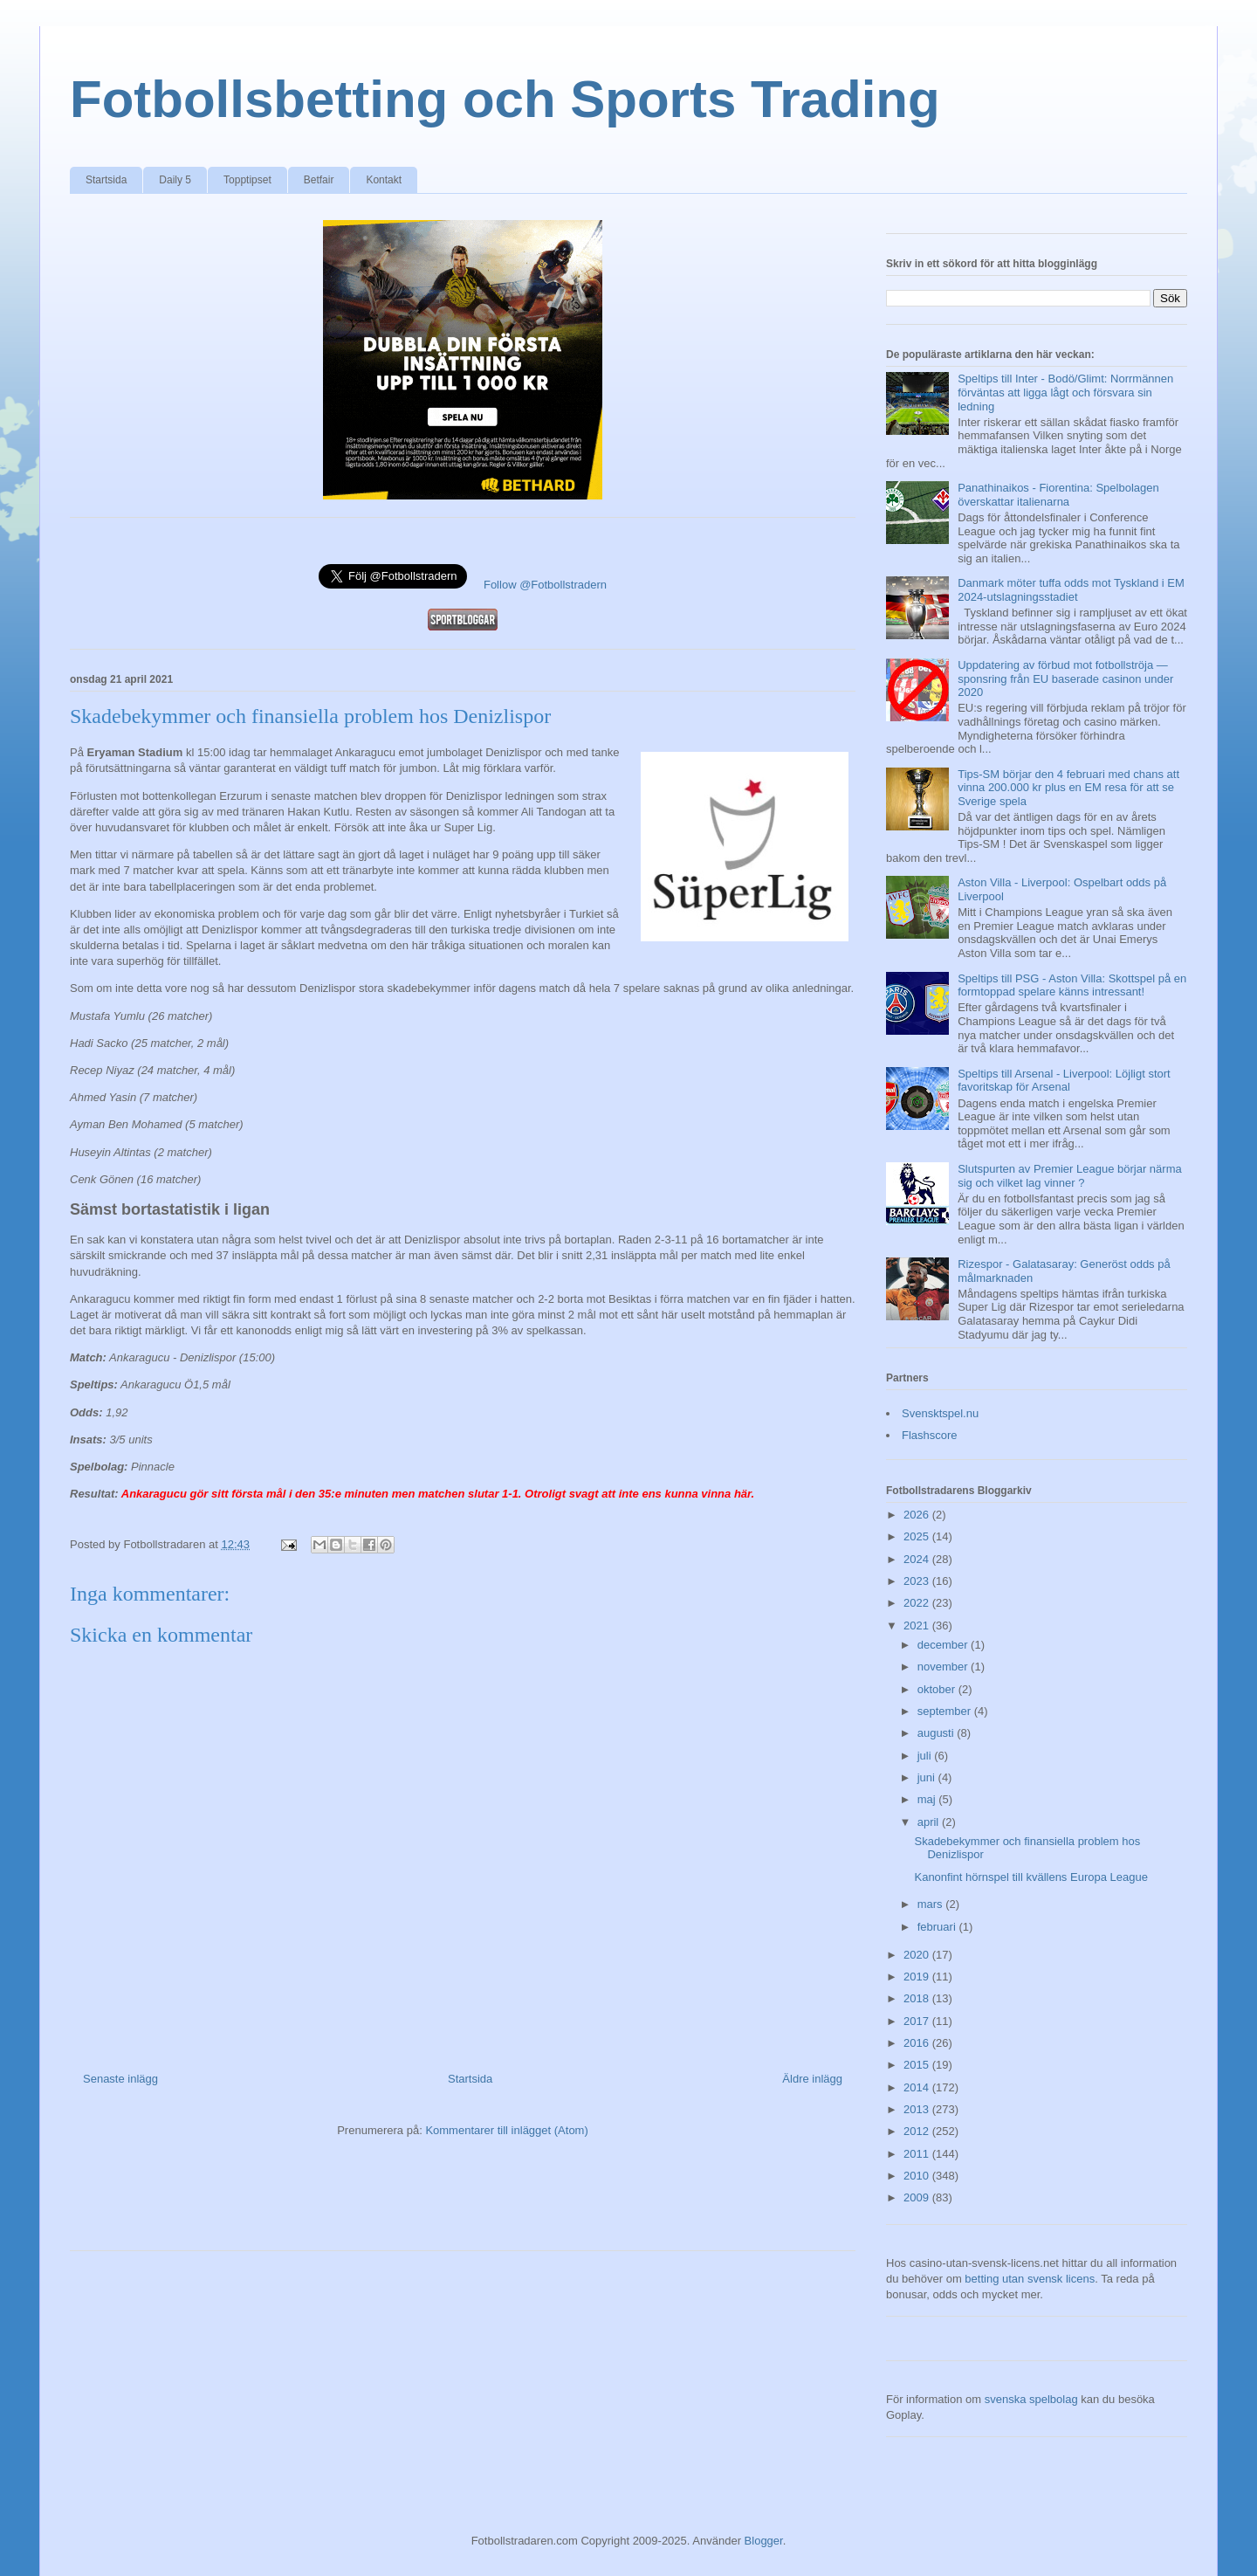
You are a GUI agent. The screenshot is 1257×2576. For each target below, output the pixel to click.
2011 (917, 2153)
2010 (917, 2175)
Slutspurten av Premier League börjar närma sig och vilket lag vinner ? (1070, 1175)
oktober (937, 1689)
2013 (917, 2109)
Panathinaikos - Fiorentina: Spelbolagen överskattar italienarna (1058, 494)
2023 (917, 1581)
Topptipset (247, 180)
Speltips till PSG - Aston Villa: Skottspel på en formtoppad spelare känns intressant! (1072, 985)
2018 (917, 1998)
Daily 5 (175, 180)
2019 (917, 1976)
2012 (917, 2131)
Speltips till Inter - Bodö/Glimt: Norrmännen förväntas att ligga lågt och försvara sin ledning (1065, 392)
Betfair (319, 180)
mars (931, 1904)
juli (926, 1755)
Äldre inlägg (812, 2078)
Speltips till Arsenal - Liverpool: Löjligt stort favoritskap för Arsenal (1064, 1080)
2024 (917, 1559)
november (944, 1666)
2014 (917, 2087)
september (945, 1711)
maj (928, 1799)
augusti (937, 1732)
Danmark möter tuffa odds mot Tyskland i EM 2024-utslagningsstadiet (1071, 589)
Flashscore (930, 1435)
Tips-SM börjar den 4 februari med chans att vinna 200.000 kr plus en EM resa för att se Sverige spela (1068, 788)
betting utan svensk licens (1030, 2278)
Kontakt (384, 180)
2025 (917, 1536)
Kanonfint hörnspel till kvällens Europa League (1030, 1877)
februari (938, 1926)
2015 (917, 2064)
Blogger (764, 2540)
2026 (917, 1514)
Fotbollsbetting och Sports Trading (505, 99)
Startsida (106, 180)
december (944, 1644)
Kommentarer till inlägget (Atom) (506, 2130)
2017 (917, 2021)
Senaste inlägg (120, 2078)
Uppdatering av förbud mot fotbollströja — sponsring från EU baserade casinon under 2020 (1065, 678)
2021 (917, 1625)
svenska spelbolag (1031, 2399)
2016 (917, 2042)
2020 (917, 1954)
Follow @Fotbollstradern (545, 584)
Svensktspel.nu (940, 1413)
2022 (917, 1602)
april (929, 1822)
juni (927, 1777)
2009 (917, 2197)
